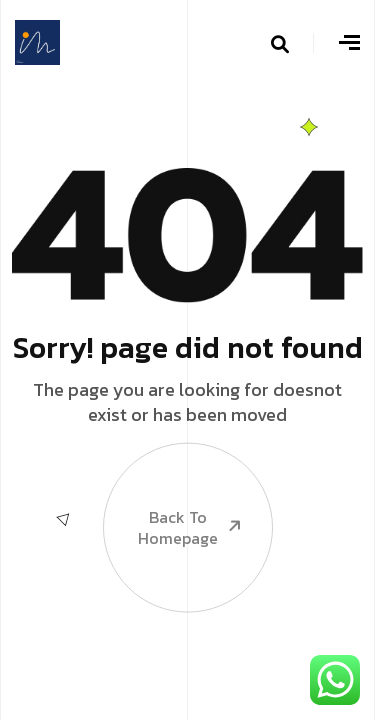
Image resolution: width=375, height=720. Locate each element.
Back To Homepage (174, 495)
